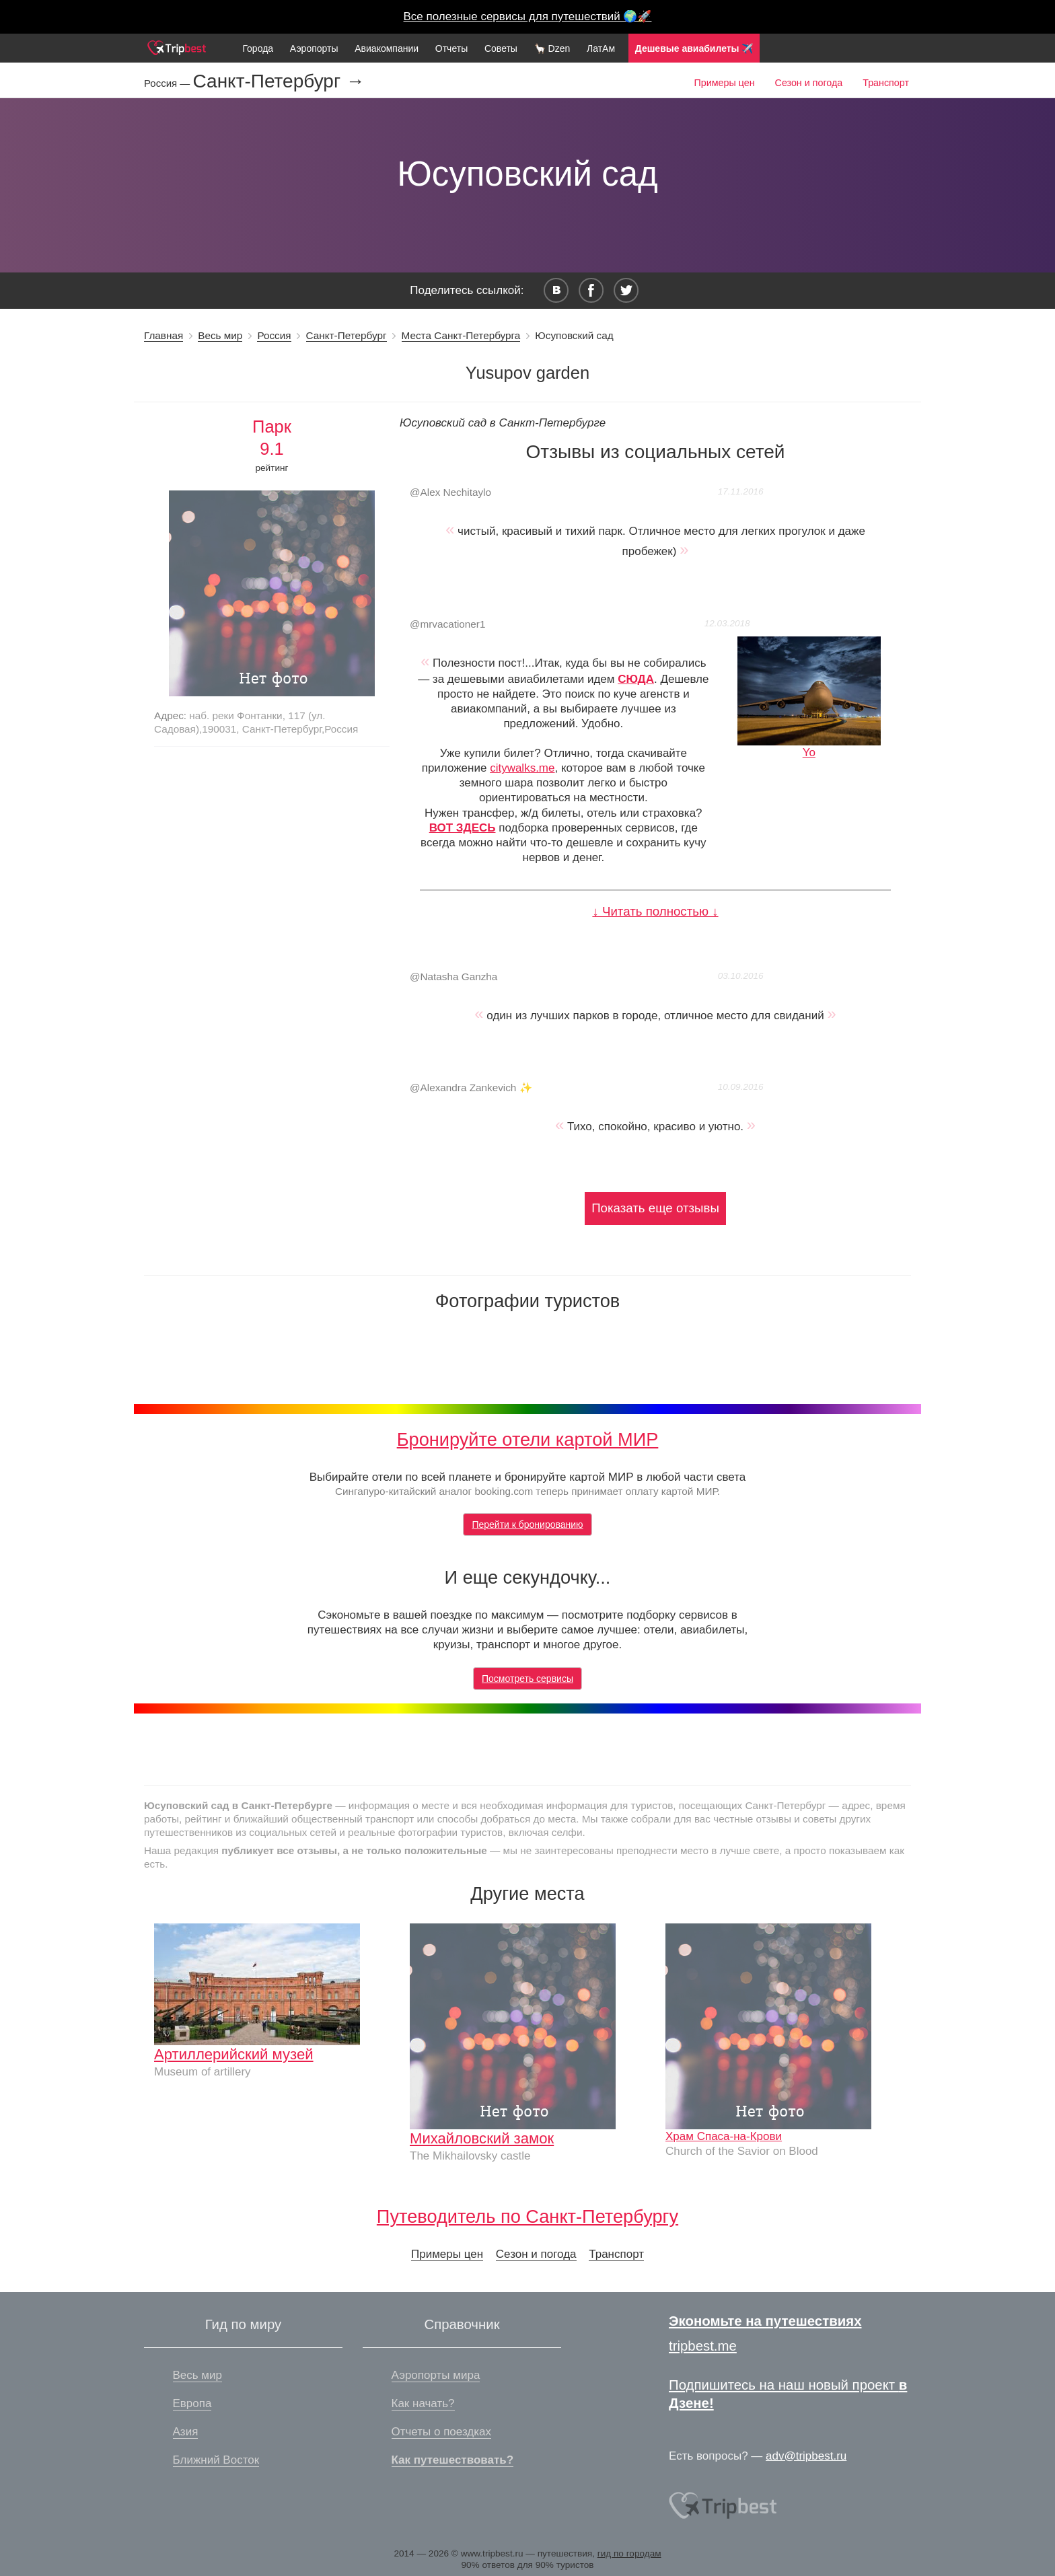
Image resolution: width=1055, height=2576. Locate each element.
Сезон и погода (809, 82)
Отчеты (451, 48)
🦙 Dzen (552, 48)
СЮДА (636, 679)
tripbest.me (703, 2346)
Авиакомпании (387, 48)
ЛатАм (601, 48)
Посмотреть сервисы (527, 1678)
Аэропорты (314, 48)
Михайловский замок (482, 2138)
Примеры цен (724, 82)
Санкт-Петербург (346, 335)
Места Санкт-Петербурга (461, 335)
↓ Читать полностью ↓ (655, 911)
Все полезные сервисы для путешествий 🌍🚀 (528, 16)
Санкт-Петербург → (279, 81)
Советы (500, 48)
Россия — (168, 83)
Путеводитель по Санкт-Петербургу (527, 2216)
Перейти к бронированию (527, 1524)
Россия (274, 335)
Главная (163, 335)
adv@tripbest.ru (806, 2456)
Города (257, 48)
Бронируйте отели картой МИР (528, 1439)
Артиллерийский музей (234, 2054)
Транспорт (886, 82)
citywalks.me (522, 768)
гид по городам (629, 2553)
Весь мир (220, 335)
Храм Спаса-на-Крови (723, 2136)
